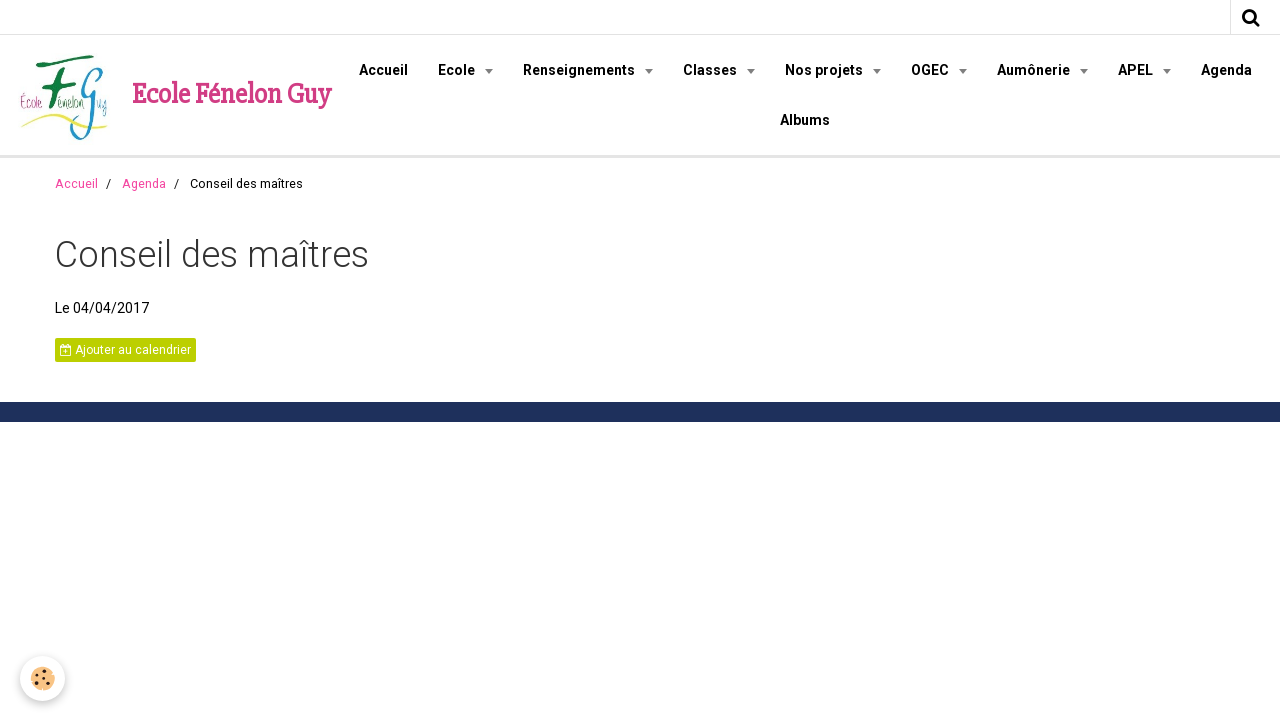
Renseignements (580, 70)
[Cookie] (42, 678)
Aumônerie (1035, 70)
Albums (805, 120)
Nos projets (825, 70)
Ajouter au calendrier (125, 350)
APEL (1137, 70)
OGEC (931, 70)
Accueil (383, 70)
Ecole (458, 70)
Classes (711, 70)
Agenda (1226, 70)
